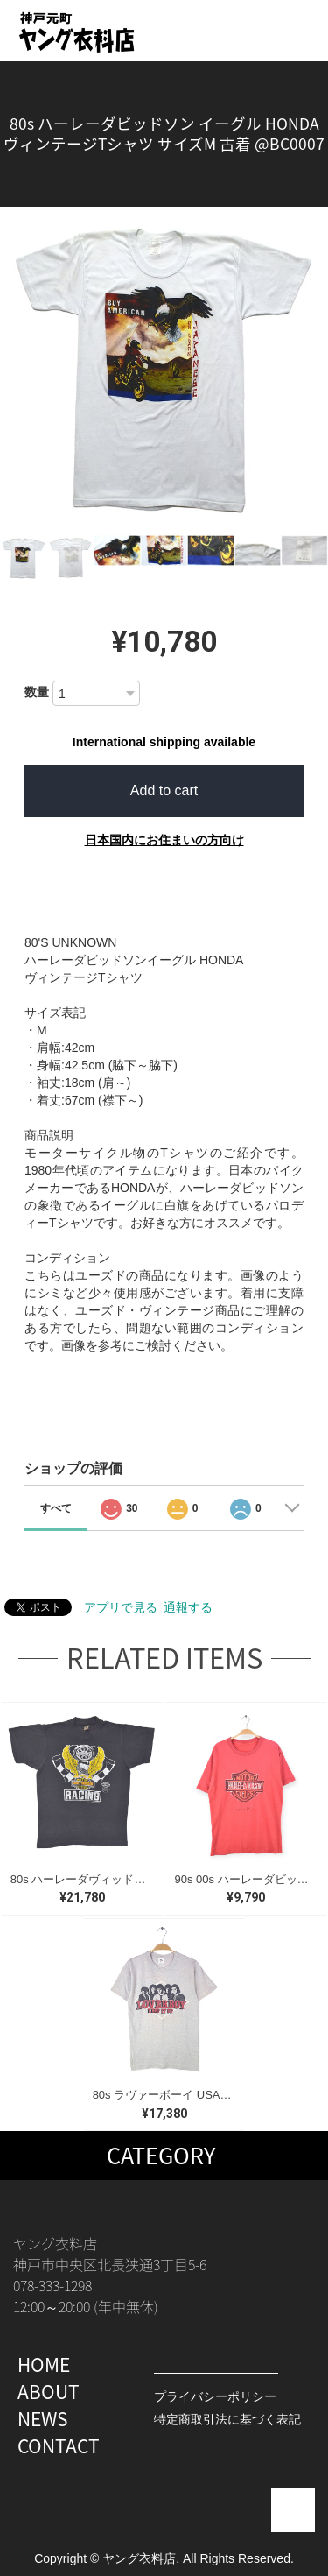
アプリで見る (120, 1607)
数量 (36, 692)
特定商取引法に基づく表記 (227, 2419)
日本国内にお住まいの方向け (164, 840)
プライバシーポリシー (215, 2396)
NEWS (42, 2418)
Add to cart (164, 790)
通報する (188, 1607)
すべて (56, 1508)
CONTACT (58, 2446)
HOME (43, 2364)
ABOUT (48, 2391)
